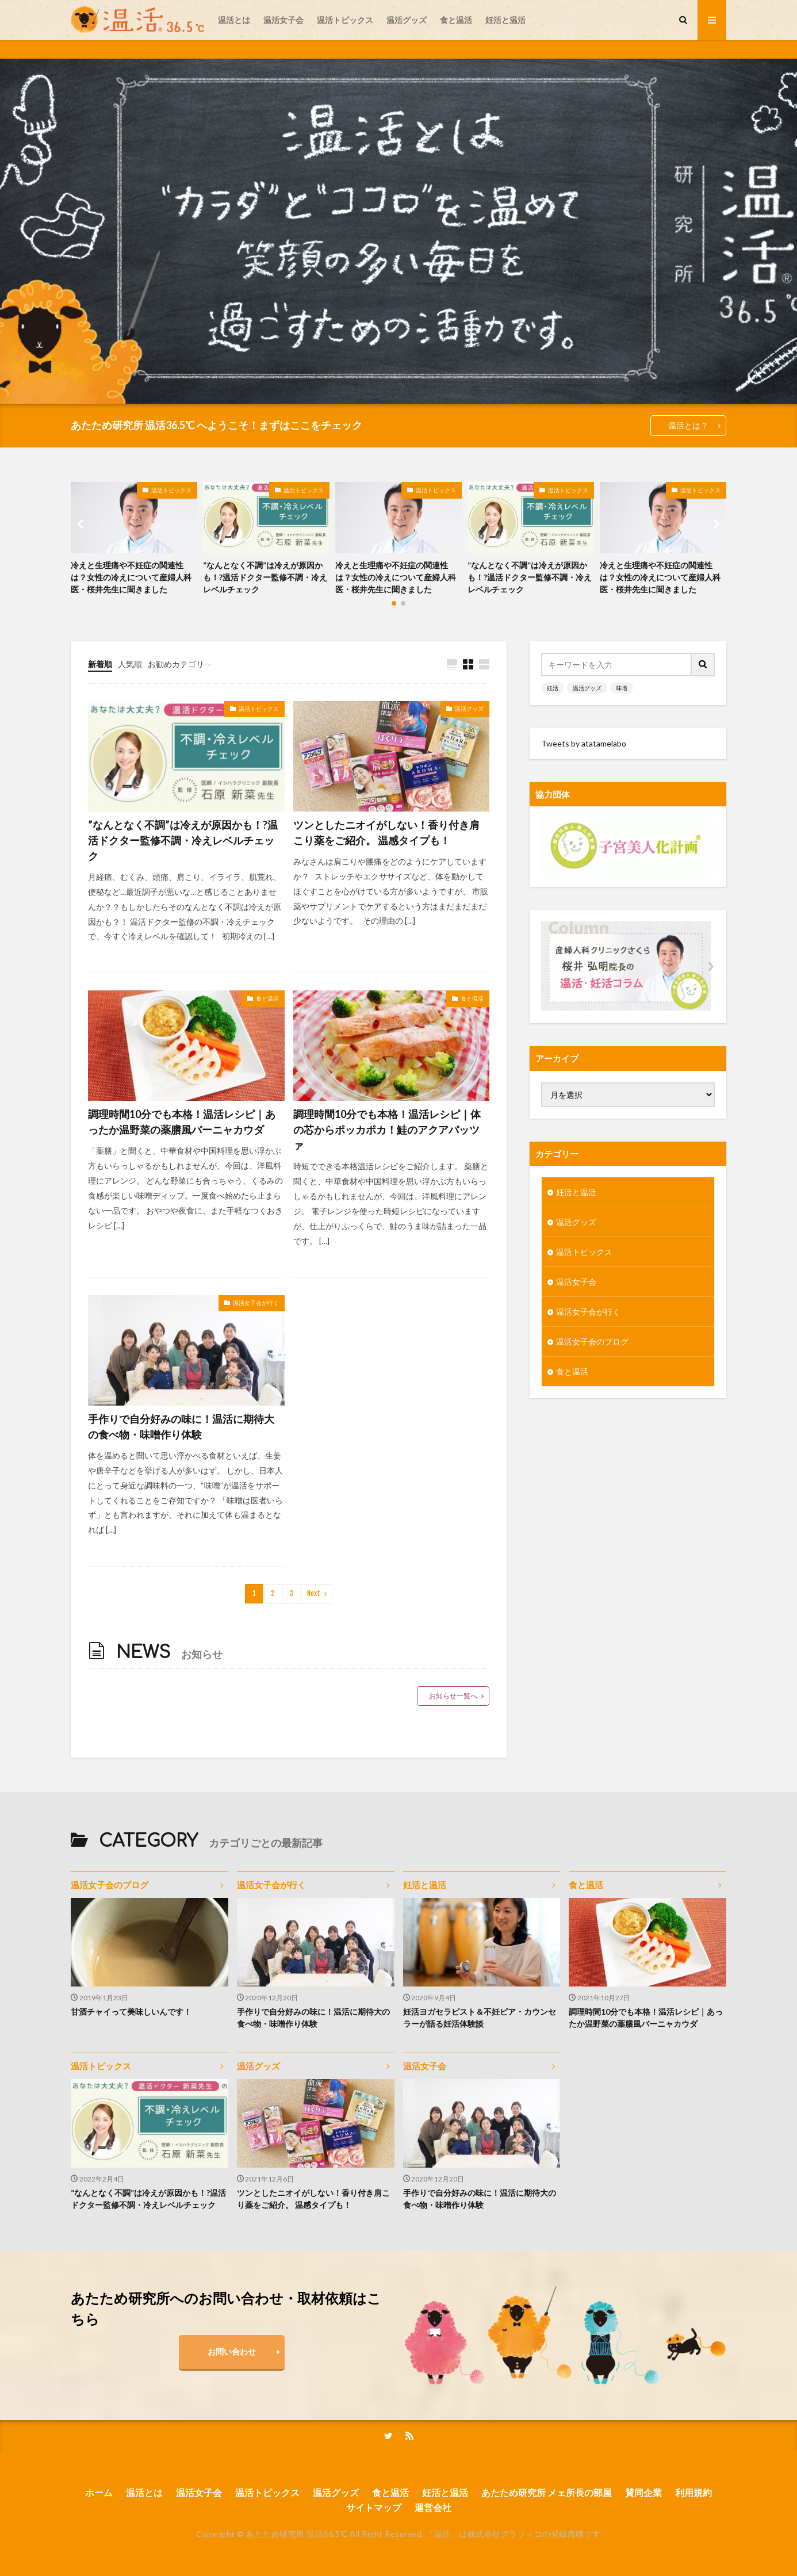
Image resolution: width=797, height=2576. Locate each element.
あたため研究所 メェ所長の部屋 (546, 2492)
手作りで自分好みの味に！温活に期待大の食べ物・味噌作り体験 (181, 1427)
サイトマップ (373, 2507)
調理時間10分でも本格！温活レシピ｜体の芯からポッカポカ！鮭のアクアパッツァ (387, 1129)
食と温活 (456, 20)
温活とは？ (688, 425)
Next (313, 1593)
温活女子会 (283, 20)
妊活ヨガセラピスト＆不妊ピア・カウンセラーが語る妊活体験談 (479, 2017)
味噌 (621, 687)
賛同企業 (643, 2492)
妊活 (552, 687)
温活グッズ (406, 20)
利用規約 (693, 2492)
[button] (82, 524)
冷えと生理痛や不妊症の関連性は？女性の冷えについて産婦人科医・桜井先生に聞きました (131, 577)
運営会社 (433, 2507)
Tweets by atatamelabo (583, 743)
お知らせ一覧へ (453, 1695)
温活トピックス (345, 20)
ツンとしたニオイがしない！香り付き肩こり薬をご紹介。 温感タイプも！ (386, 832)
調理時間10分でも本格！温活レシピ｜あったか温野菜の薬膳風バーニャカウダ (181, 1122)
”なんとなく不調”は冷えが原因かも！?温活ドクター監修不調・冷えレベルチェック (265, 577)
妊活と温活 (505, 20)
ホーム (99, 2492)
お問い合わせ (232, 2351)
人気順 (130, 664)
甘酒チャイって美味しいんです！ (131, 2011)
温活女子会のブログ (592, 1341)
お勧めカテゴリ (176, 664)
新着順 (100, 664)
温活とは (234, 20)
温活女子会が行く (256, 1302)
